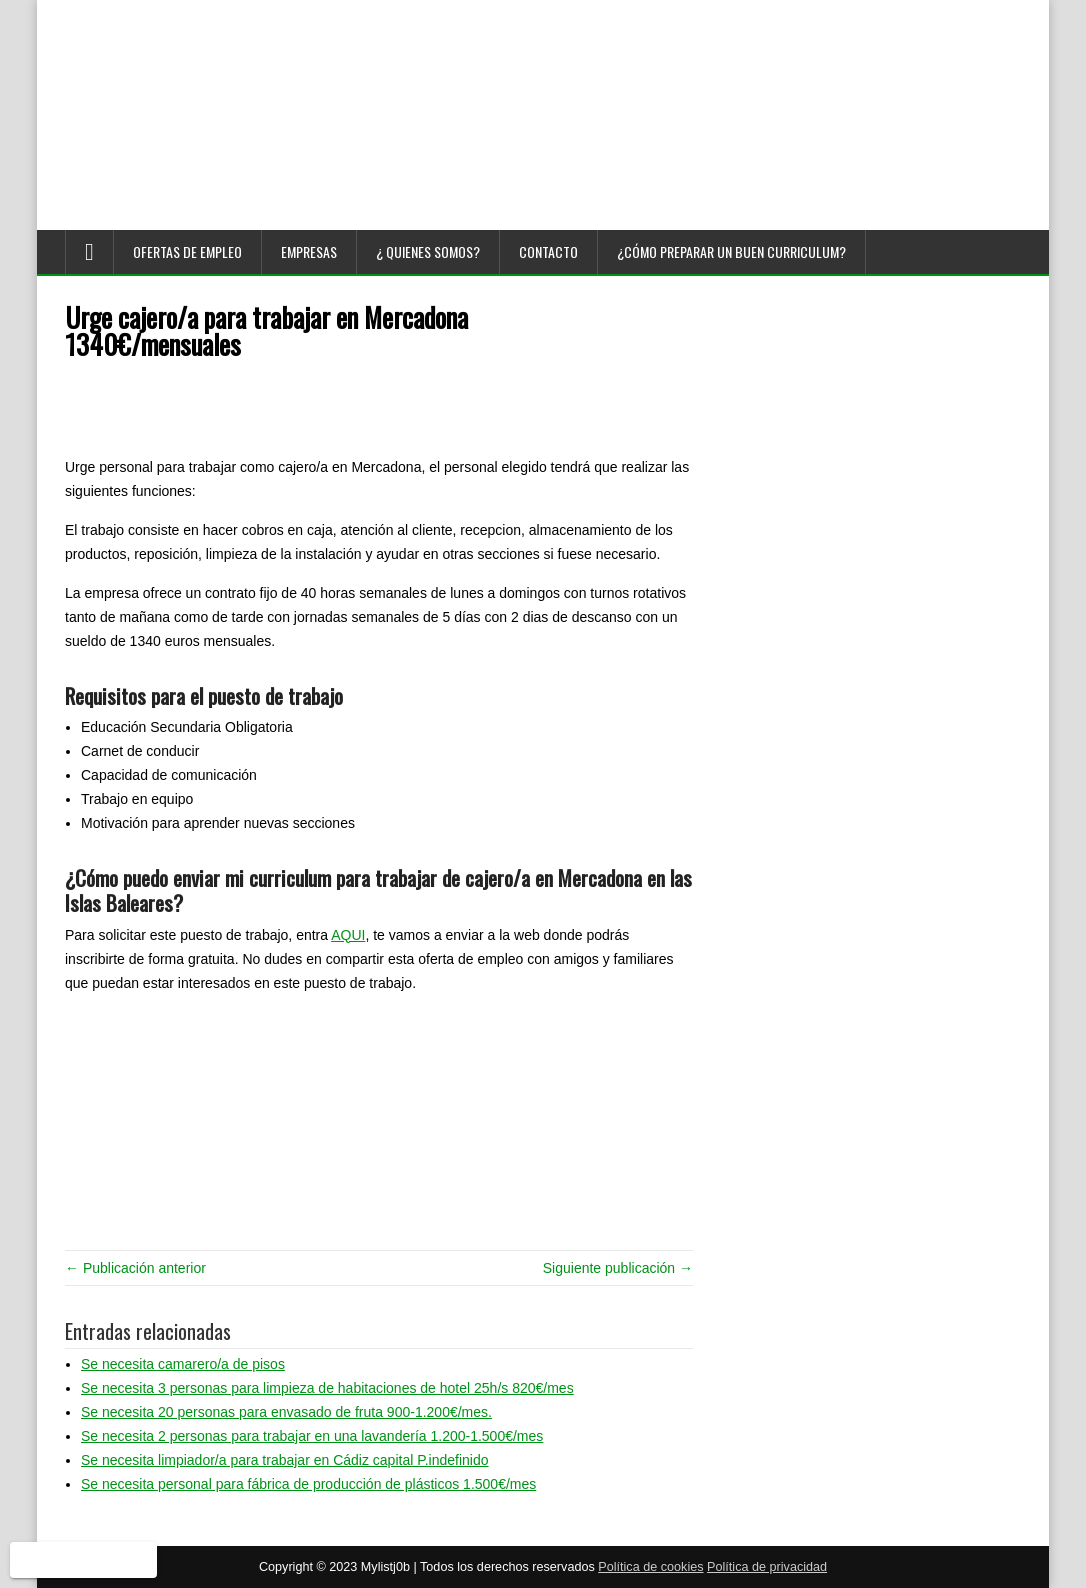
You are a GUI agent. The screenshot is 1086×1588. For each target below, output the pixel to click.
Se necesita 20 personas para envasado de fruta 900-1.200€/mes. (286, 1412)
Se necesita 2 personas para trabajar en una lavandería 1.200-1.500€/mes (312, 1436)
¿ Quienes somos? (428, 251)
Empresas (309, 251)
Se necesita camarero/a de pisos (183, 1364)
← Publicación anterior (135, 1268)
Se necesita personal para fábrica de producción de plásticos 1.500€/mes (308, 1484)
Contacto (548, 251)
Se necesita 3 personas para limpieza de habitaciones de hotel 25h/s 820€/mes (327, 1388)
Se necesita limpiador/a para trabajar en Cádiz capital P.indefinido (285, 1460)
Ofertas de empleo (187, 251)
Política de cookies (650, 1567)
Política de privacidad (767, 1567)
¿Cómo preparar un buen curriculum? (731, 251)
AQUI (348, 935)
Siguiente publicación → (618, 1268)
